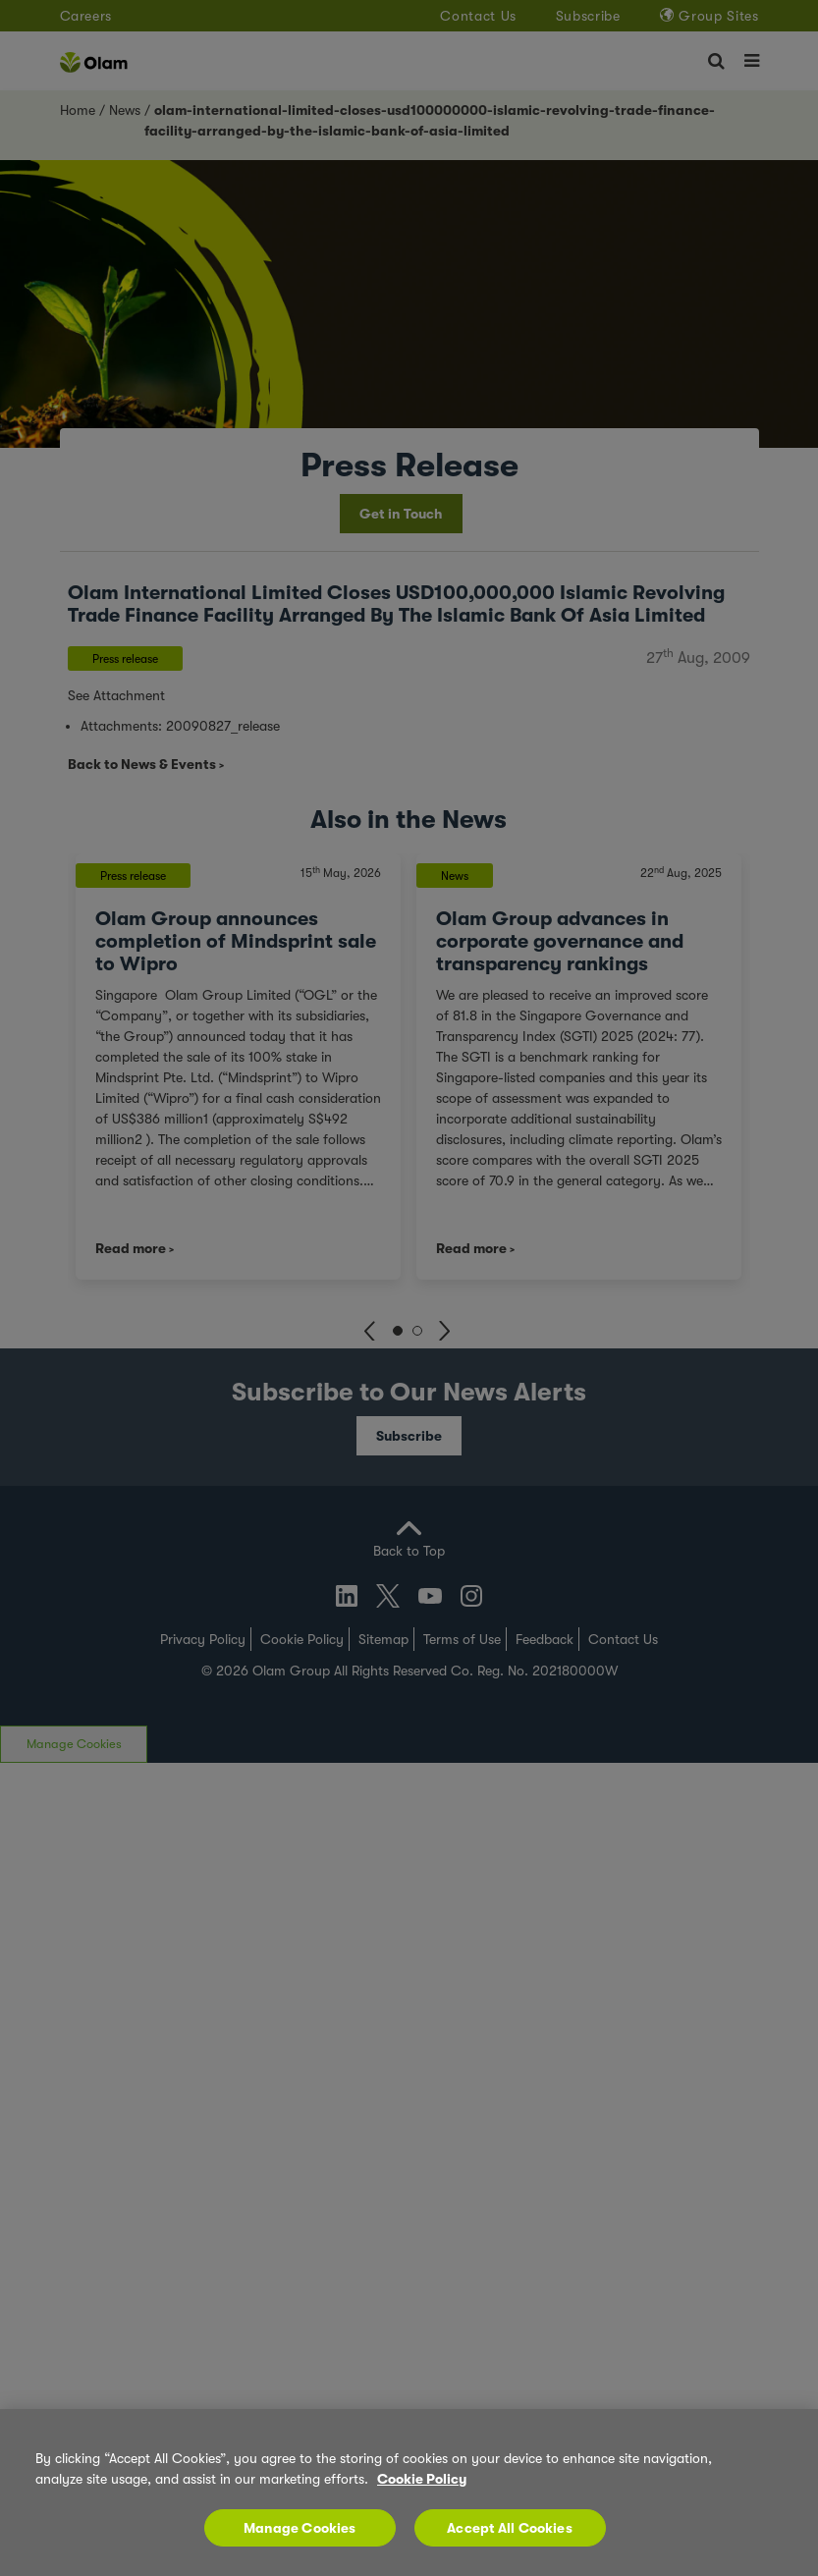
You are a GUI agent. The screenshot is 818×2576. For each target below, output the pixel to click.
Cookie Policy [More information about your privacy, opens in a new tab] (421, 2479)
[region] (409, 2492)
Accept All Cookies (510, 2528)
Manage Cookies (300, 2528)
